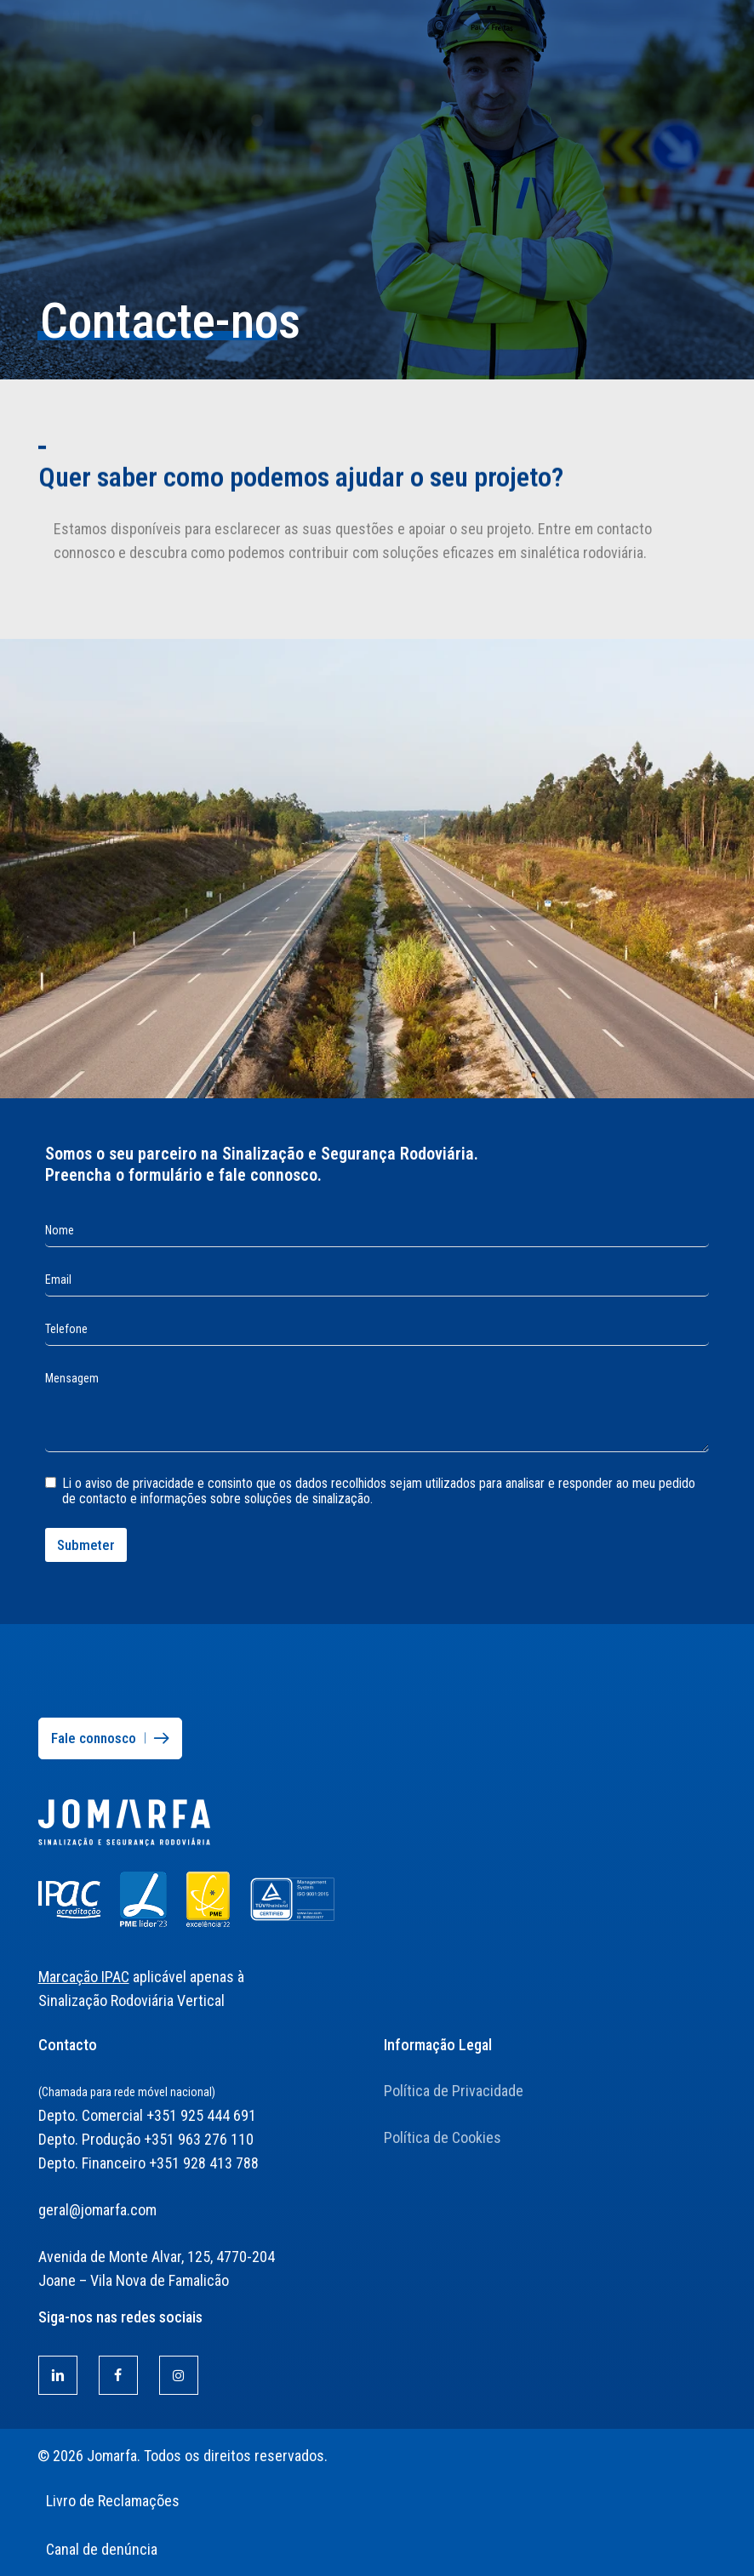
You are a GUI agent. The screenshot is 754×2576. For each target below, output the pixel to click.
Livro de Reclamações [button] (113, 2501)
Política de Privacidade (453, 2091)
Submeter (86, 1544)
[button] (719, 8)
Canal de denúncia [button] (101, 2549)
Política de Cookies (442, 2137)
